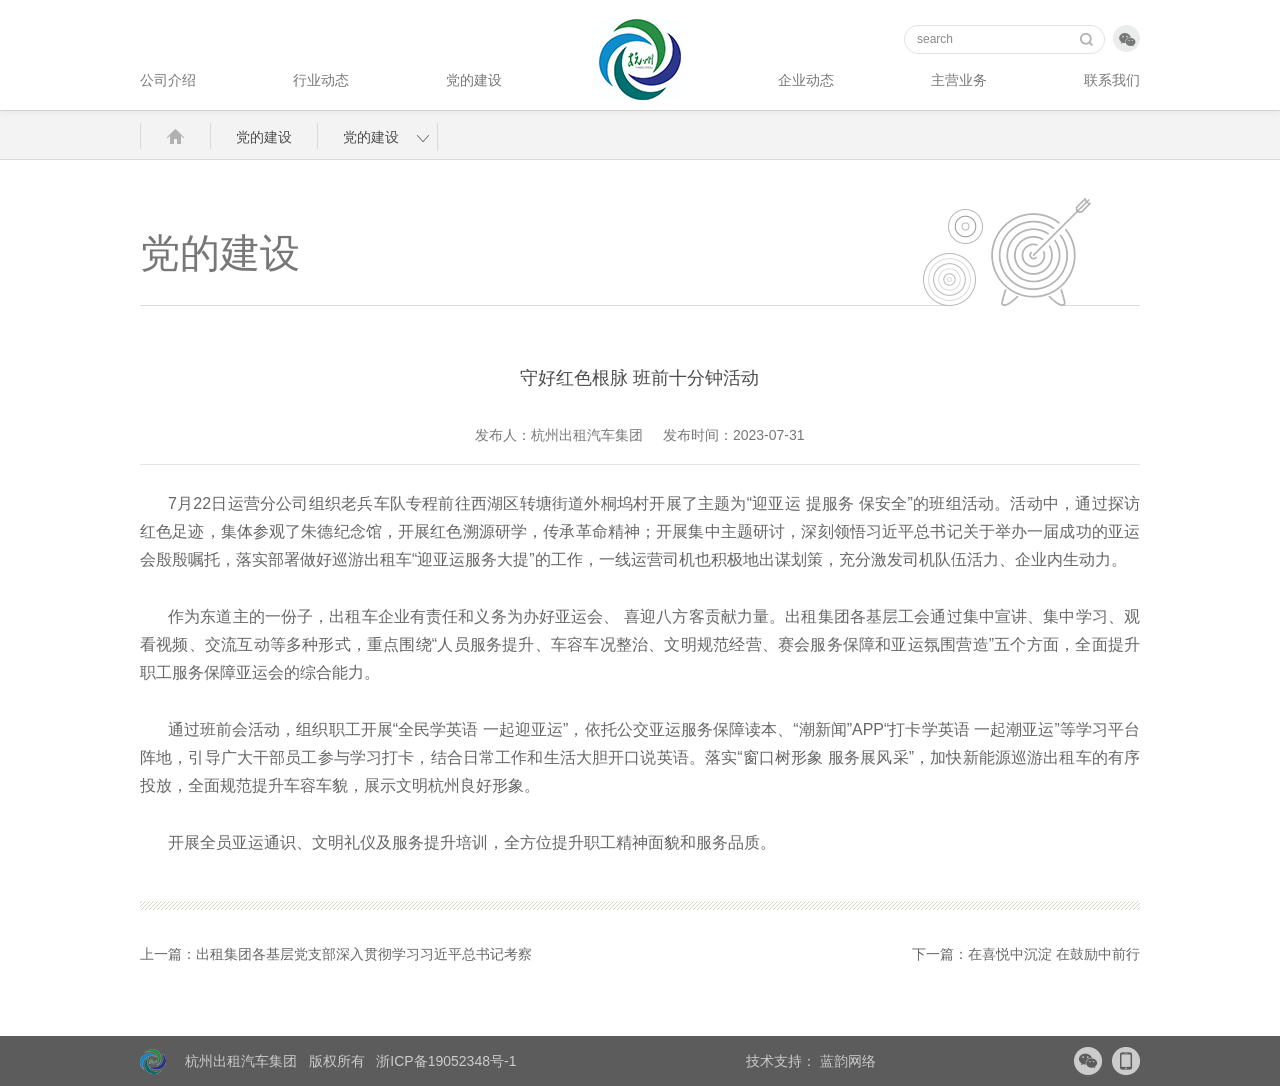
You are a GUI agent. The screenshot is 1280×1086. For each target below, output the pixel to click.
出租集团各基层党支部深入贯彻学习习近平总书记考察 (364, 954)
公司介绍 (168, 80)
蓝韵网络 (846, 1061)
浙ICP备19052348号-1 (446, 1061)
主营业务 (959, 80)
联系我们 (1112, 80)
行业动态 (321, 80)
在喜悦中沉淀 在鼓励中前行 (1054, 954)
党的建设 (474, 80)
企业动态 (806, 80)
